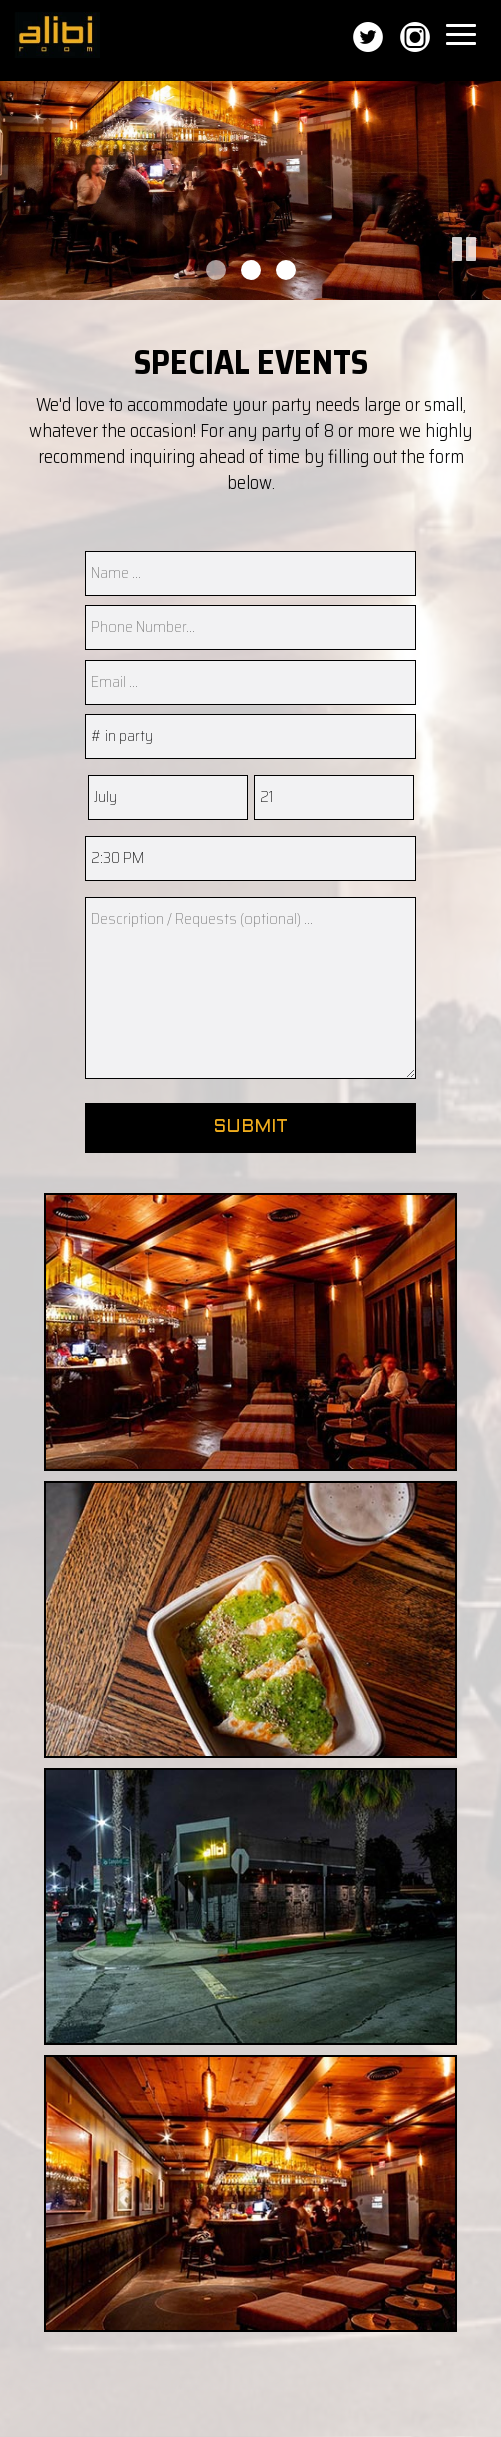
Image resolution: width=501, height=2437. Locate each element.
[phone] (250, 627)
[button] (486, 285)
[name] (250, 573)
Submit (250, 1127)
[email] (250, 682)
